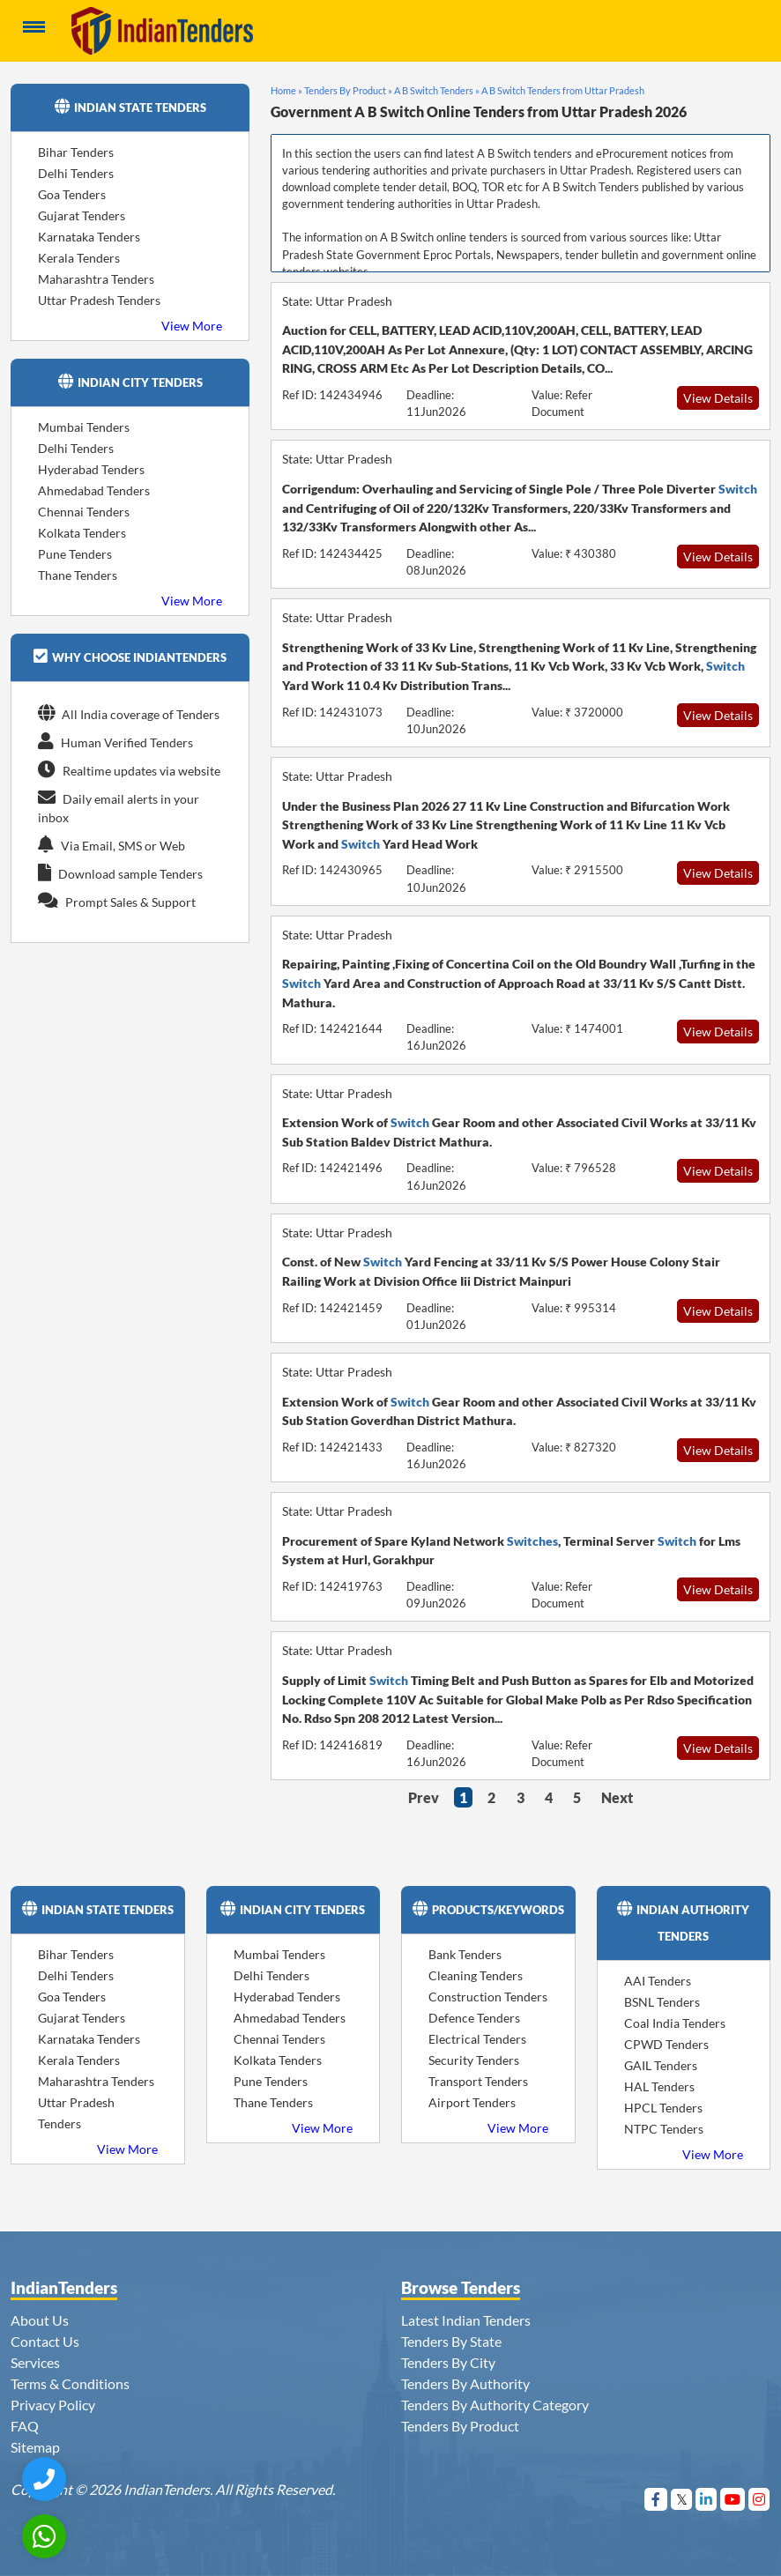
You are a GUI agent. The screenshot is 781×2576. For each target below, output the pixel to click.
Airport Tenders (472, 2102)
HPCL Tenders (663, 2107)
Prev (423, 1797)
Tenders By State (451, 2341)
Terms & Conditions (70, 2383)
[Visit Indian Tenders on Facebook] (656, 2499)
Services (35, 2362)
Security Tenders (473, 2060)
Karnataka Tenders (89, 236)
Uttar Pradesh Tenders (99, 300)
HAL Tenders (659, 2086)
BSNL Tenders (662, 2001)
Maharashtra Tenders (96, 278)
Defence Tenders (474, 2017)
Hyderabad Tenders (91, 469)
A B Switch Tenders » (437, 90)
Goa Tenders (72, 194)
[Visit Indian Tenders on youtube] (733, 2499)
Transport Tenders (478, 2081)
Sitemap (35, 2447)
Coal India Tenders (674, 2023)
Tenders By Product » (348, 90)
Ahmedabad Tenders (94, 490)
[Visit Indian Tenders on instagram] (759, 2499)
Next (617, 1797)
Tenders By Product (460, 2425)
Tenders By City (448, 2362)
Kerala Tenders (79, 257)
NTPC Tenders (663, 2128)
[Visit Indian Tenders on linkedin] (706, 2499)
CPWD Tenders (666, 2044)
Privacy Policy (53, 2404)
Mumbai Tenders (84, 426)
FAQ (25, 2425)
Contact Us (45, 2341)
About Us (40, 2320)
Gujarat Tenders (81, 215)
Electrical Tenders (477, 2038)
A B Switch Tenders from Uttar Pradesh (562, 90)
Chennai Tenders (84, 511)
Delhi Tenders (76, 173)
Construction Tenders (487, 1996)
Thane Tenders (77, 575)
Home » (286, 90)
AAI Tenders (657, 1980)
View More (191, 325)
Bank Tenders (465, 1954)
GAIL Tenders (660, 2065)
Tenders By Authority (465, 2383)
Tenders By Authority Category (495, 2404)
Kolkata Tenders (82, 532)
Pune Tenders (75, 553)
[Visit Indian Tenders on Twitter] (682, 2499)
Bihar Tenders (76, 152)
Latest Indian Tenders (466, 2320)
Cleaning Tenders (475, 1975)
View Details (718, 397)
